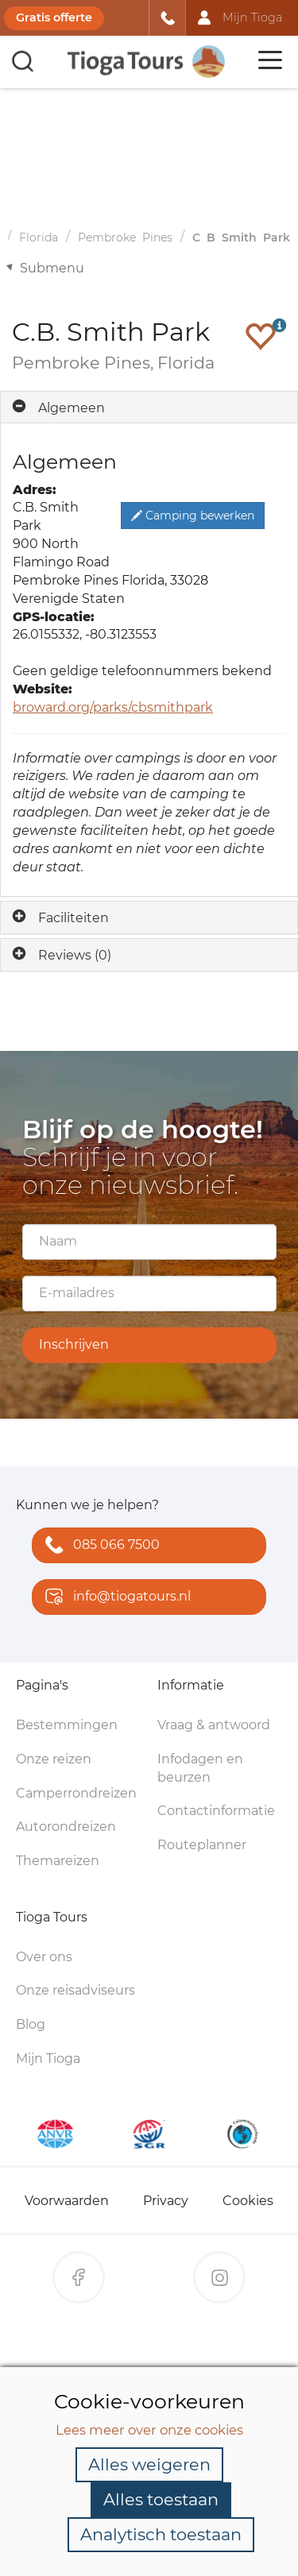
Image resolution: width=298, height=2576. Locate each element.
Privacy (165, 2200)
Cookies (248, 2200)
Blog (30, 2024)
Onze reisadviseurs (75, 1990)
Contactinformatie (216, 1810)
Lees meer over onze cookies (149, 2430)
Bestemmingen (67, 1724)
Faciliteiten (73, 917)
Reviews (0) (74, 955)
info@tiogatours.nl (114, 1598)
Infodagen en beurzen (200, 1768)
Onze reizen (53, 1759)
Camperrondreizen (76, 1793)
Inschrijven (74, 1344)
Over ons (44, 1956)
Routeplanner (201, 1844)
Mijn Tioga (48, 2058)
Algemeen (71, 407)
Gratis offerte (54, 17)
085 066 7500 (99, 1546)
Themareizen (57, 1860)
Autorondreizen (66, 1826)
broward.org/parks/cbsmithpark (113, 707)
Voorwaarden (67, 2200)
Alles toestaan (161, 2499)
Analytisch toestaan (161, 2534)
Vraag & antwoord (213, 1724)
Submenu (52, 268)
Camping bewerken (192, 515)
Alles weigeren (149, 2464)
